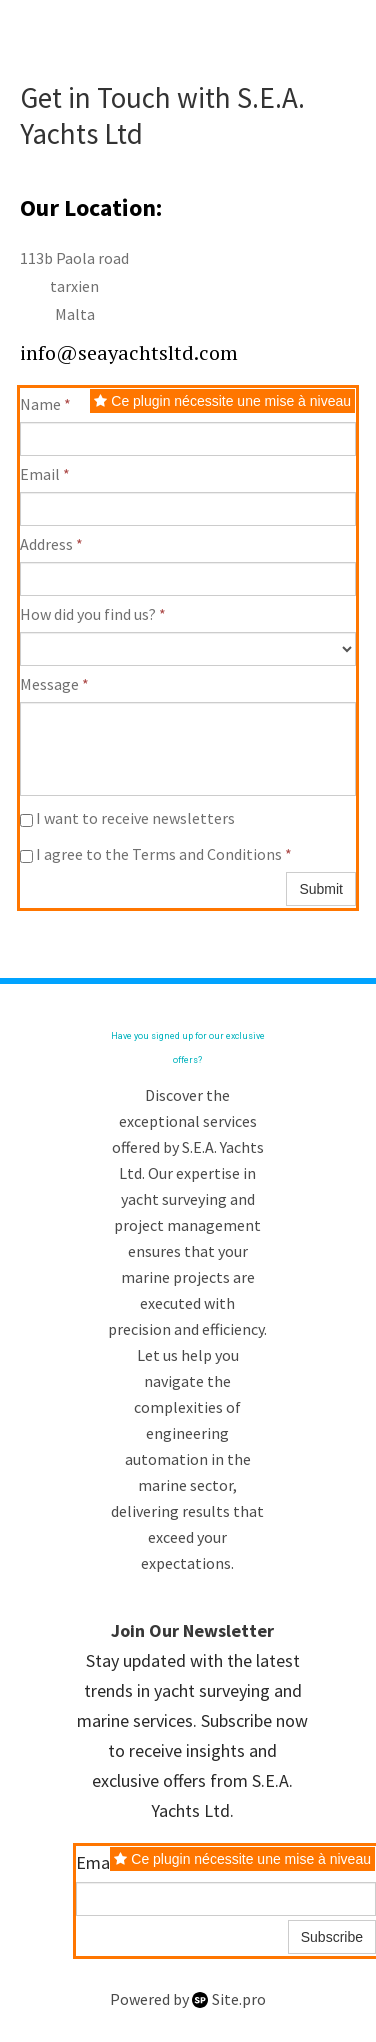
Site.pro (239, 1999)
